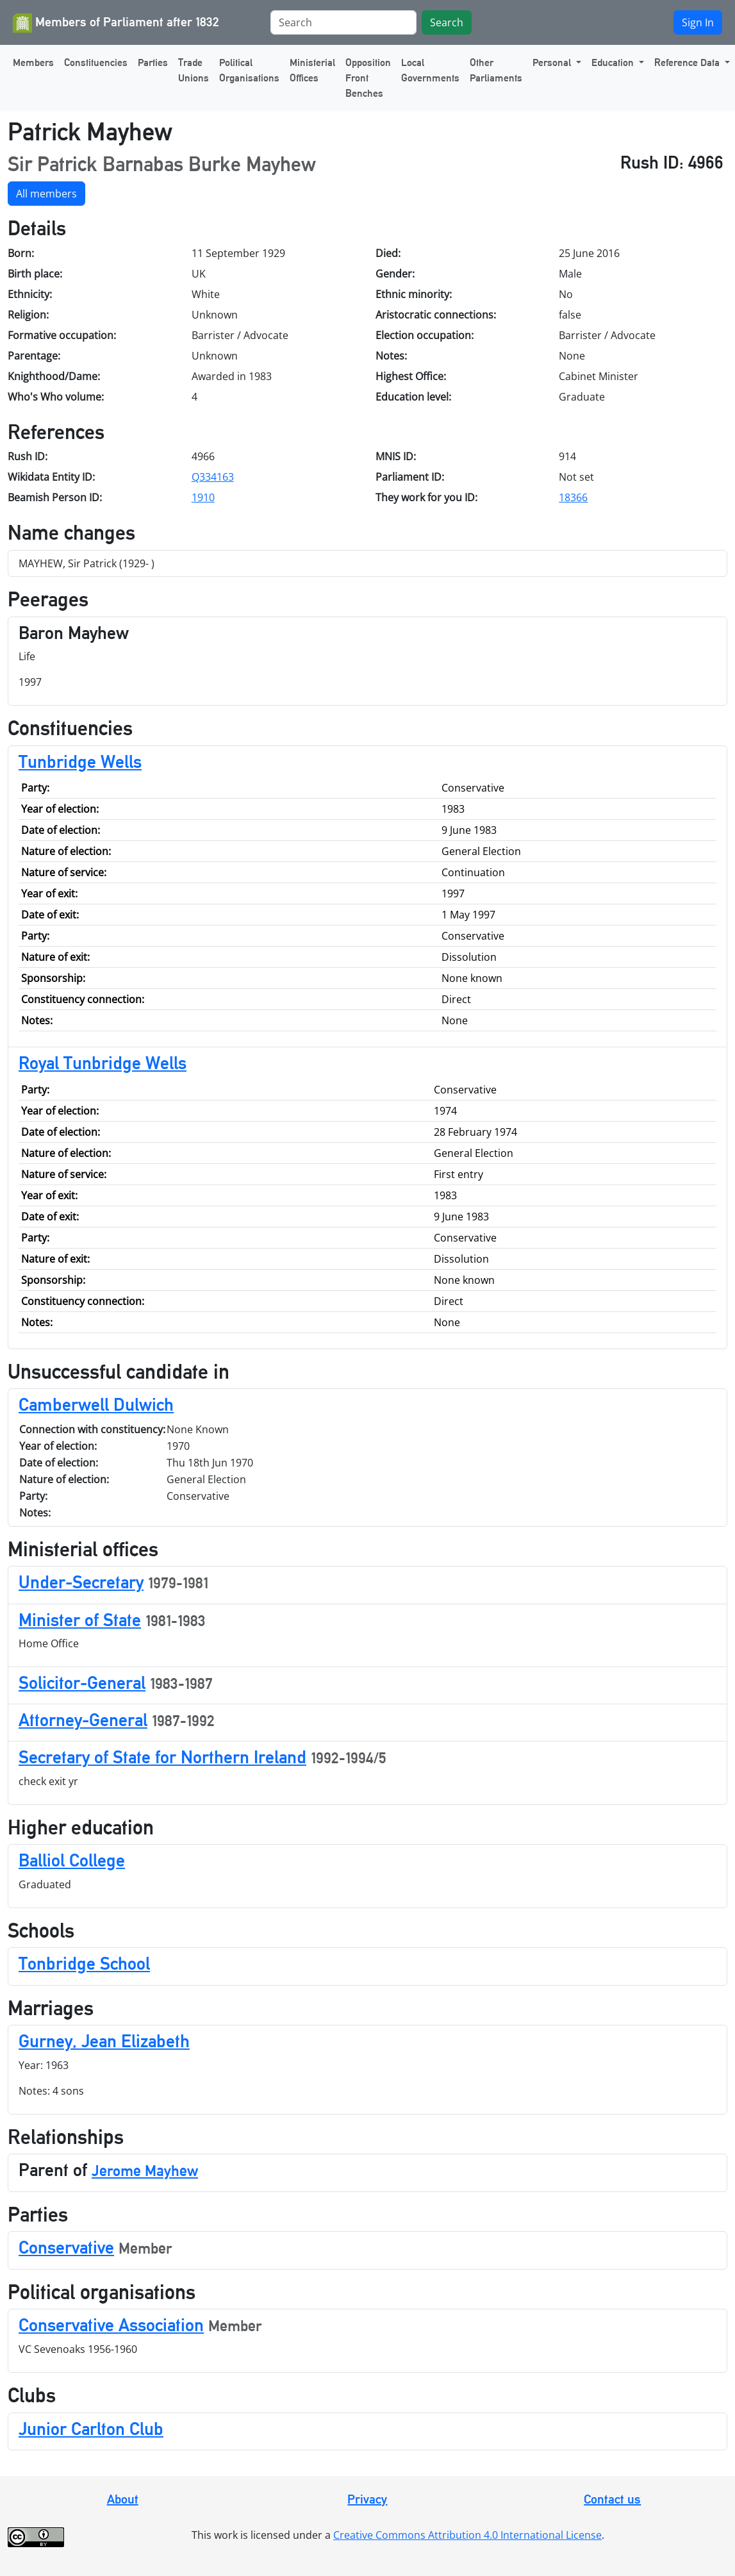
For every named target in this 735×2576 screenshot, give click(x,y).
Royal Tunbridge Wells (102, 1062)
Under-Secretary (81, 1582)
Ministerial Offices (312, 70)
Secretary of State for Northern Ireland (162, 1757)
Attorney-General (83, 1719)
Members (33, 62)
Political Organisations (249, 70)
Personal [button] (553, 62)
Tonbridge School (84, 1963)
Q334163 (213, 477)
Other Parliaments (496, 70)
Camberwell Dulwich (96, 1404)
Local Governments (430, 70)
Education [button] (613, 62)
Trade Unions (193, 70)
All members (46, 194)
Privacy (367, 2499)
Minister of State (80, 1619)
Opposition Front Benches (368, 77)
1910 (203, 497)
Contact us (612, 2499)
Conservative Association (111, 2324)
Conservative (66, 2247)
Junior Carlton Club (91, 2428)
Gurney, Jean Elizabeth (104, 2041)
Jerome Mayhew (145, 2170)
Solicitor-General (82, 1682)
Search (446, 22)
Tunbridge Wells (80, 761)
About (122, 2499)
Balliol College (72, 1860)
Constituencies (96, 62)
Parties (153, 62)
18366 (573, 497)
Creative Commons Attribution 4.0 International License (467, 2535)
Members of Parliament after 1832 (116, 23)
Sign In (698, 22)
